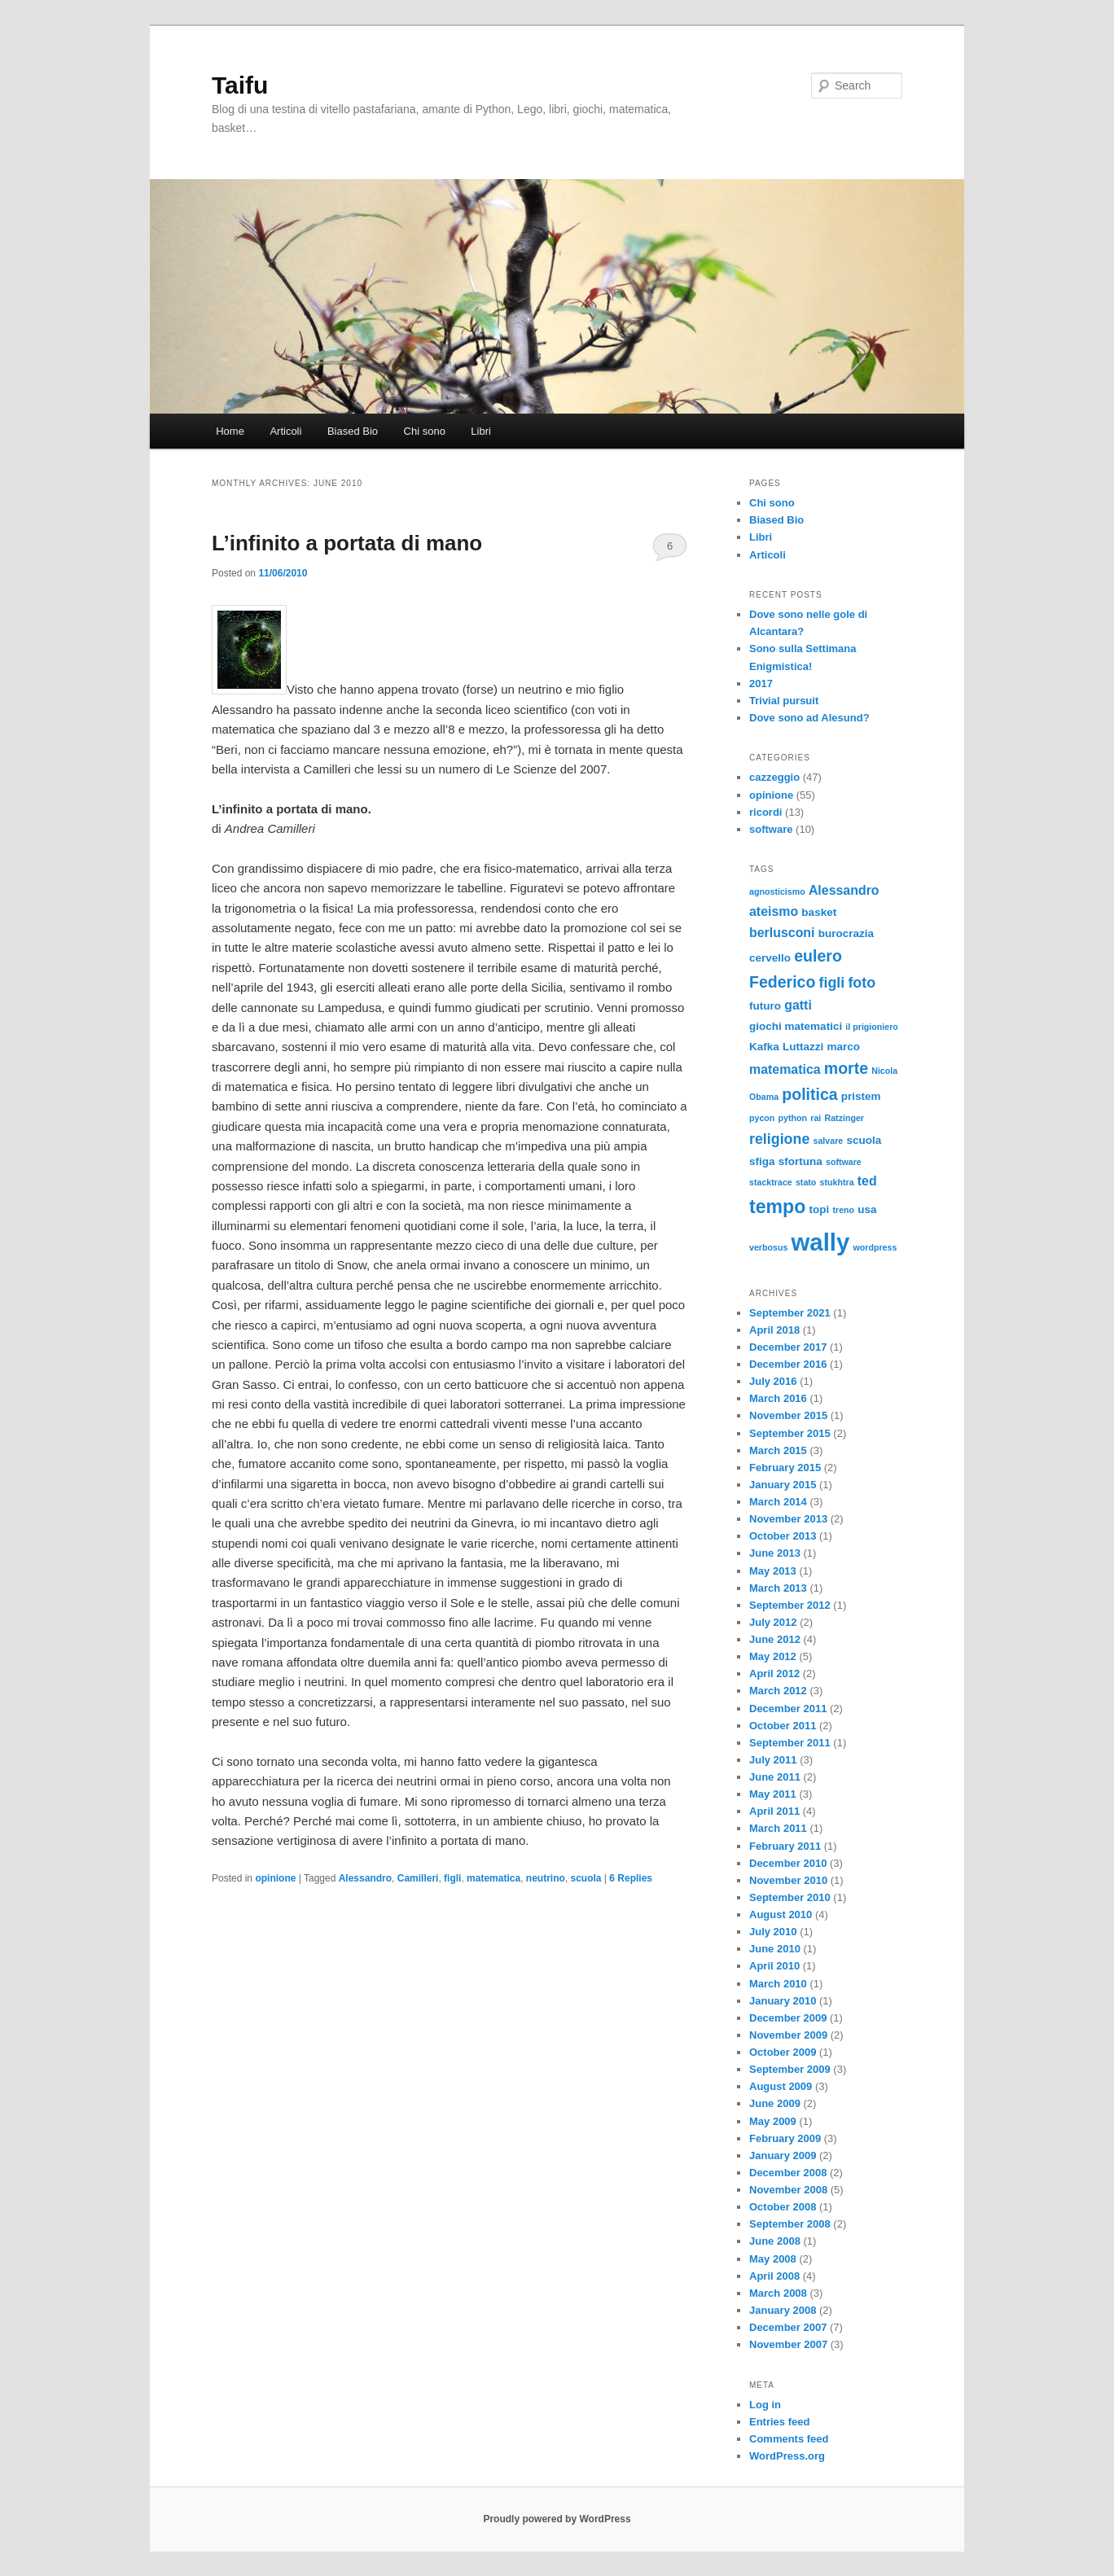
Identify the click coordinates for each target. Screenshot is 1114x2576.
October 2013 (782, 1536)
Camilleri (418, 1878)
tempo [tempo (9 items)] (777, 1206)
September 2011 (790, 1743)
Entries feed (779, 2422)
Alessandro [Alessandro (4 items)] (844, 890)
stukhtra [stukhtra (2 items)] (837, 1182)
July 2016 (773, 1381)
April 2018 (774, 1330)
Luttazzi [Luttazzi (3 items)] (803, 1046)
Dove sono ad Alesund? (809, 718)
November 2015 (788, 1415)
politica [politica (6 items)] (809, 1094)
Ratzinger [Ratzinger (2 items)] (844, 1118)
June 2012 (774, 1639)
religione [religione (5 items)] (779, 1139)
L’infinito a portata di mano (347, 543)
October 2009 (782, 2052)
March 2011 (778, 1828)
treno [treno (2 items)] (843, 1210)
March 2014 (778, 1502)
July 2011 (773, 1760)
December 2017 (788, 1347)
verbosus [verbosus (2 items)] (768, 1247)
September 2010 (790, 1897)
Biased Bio (352, 431)
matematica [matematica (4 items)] (785, 1069)
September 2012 (790, 1605)
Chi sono (424, 431)
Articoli (285, 431)
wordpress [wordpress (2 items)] (875, 1247)
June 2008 (774, 2241)
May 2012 (772, 1656)
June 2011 (774, 1777)
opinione (275, 1878)
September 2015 (790, 1433)
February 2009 (785, 2138)
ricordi (765, 812)
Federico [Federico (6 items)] (782, 982)
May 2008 (772, 2259)
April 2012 (774, 1673)
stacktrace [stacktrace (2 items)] (770, 1182)
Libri (481, 431)
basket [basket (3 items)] (818, 912)
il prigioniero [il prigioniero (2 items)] (871, 1027)
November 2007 (788, 2344)
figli (452, 1878)
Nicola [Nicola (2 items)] (884, 1071)
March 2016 (778, 1398)
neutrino (545, 1878)
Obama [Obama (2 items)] (763, 1097)
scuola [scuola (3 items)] (863, 1140)
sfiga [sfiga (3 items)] (762, 1161)
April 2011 (774, 1811)
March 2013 (778, 1588)
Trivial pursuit (783, 700)
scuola (585, 1878)
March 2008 (778, 2293)
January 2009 (782, 2155)
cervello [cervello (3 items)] (770, 958)
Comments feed (789, 2439)
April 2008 (774, 2276)
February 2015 (785, 1467)
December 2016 (788, 1364)
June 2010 (774, 1949)
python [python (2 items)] (793, 1118)
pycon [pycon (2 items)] (761, 1118)
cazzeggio (774, 777)
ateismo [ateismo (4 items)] (773, 911)
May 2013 (772, 1571)
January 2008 (782, 2310)
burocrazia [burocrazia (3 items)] (846, 933)
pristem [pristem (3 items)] (861, 1096)
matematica (493, 1878)
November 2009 (788, 2035)
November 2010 (788, 1880)
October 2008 (782, 2207)
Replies (630, 1878)
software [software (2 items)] (844, 1162)
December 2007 (788, 2327)
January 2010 (782, 2001)
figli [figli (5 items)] (832, 983)
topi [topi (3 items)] (819, 1209)
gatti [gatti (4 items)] (798, 1005)
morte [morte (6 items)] (846, 1068)
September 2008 (790, 2224)
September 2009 (790, 2069)
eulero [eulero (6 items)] (818, 956)
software (770, 829)
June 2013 (774, 1553)
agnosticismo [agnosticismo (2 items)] (777, 891)
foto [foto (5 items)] (861, 983)
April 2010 (774, 1966)
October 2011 (782, 1726)
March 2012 (778, 1690)
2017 (761, 683)
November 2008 (788, 2190)
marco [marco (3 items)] (843, 1046)
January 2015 (782, 1485)
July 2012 (773, 1622)
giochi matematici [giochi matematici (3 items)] (795, 1026)
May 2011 (772, 1794)
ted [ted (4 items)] (867, 1181)
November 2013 (788, 1519)
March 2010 (778, 1984)
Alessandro (365, 1878)
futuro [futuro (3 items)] (765, 1006)
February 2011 (785, 1846)
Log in (765, 2405)
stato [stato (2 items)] (806, 1182)
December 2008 (788, 2172)
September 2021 (790, 1313)
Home (230, 431)
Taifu (240, 85)
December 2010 (788, 1863)
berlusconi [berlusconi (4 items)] (782, 933)
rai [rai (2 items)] (815, 1118)
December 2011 (788, 1708)
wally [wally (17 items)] (821, 1242)
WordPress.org (787, 2456)
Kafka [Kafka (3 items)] (764, 1046)
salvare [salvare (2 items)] (828, 1141)
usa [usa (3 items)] (866, 1209)
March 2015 (778, 1450)
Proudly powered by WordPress (556, 2519)
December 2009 (788, 2018)
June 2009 (774, 2103)
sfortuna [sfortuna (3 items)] (800, 1161)
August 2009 (780, 2086)
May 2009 (772, 2121)
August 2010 (780, 1914)
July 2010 (773, 1931)
